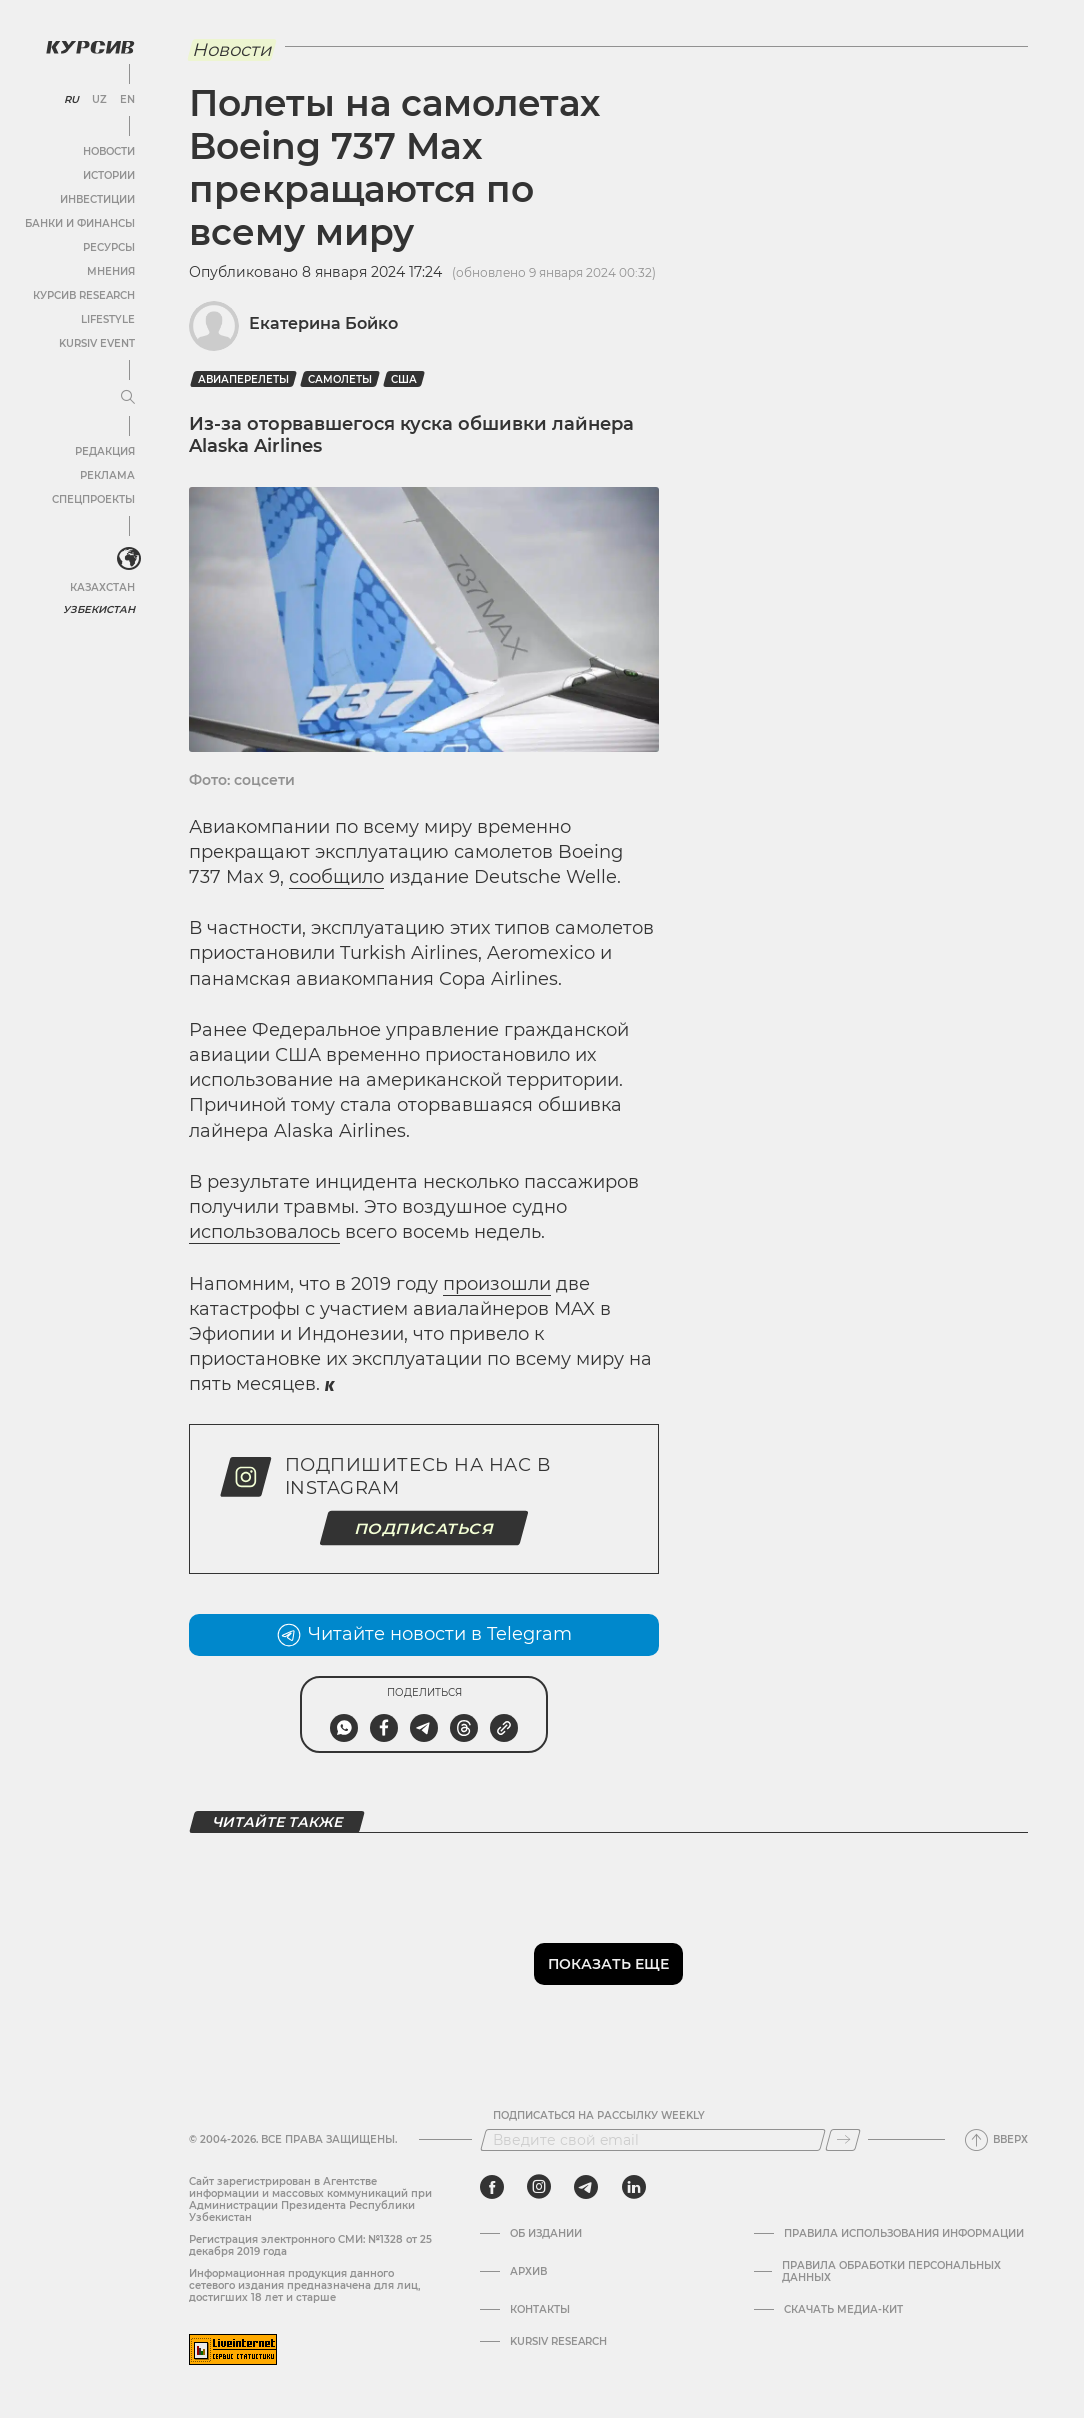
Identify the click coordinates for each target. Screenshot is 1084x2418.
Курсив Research (84, 295)
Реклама (107, 475)
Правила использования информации (904, 2234)
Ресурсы (109, 247)
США (404, 379)
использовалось (264, 1232)
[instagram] (539, 2187)
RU (71, 100)
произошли (497, 1284)
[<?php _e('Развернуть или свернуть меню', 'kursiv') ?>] (129, 559)
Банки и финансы (80, 223)
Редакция (105, 451)
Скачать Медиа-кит (843, 2310)
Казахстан (102, 587)
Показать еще (608, 1964)
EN (127, 100)
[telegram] (586, 2187)
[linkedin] (633, 2187)
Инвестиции (97, 199)
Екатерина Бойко (323, 323)
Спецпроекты (93, 499)
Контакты (540, 2310)
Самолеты (340, 379)
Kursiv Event (97, 343)
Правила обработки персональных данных (891, 2272)
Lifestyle (108, 319)
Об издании (546, 2234)
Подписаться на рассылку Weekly (599, 2116)
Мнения (111, 271)
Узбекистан (99, 609)
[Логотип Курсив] (90, 47)
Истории (109, 175)
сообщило (336, 877)
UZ (99, 100)
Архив (528, 2272)
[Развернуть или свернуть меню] (128, 398)
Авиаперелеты (243, 379)
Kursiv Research (558, 2342)
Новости (109, 151)
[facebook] (492, 2187)
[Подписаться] (843, 2140)
